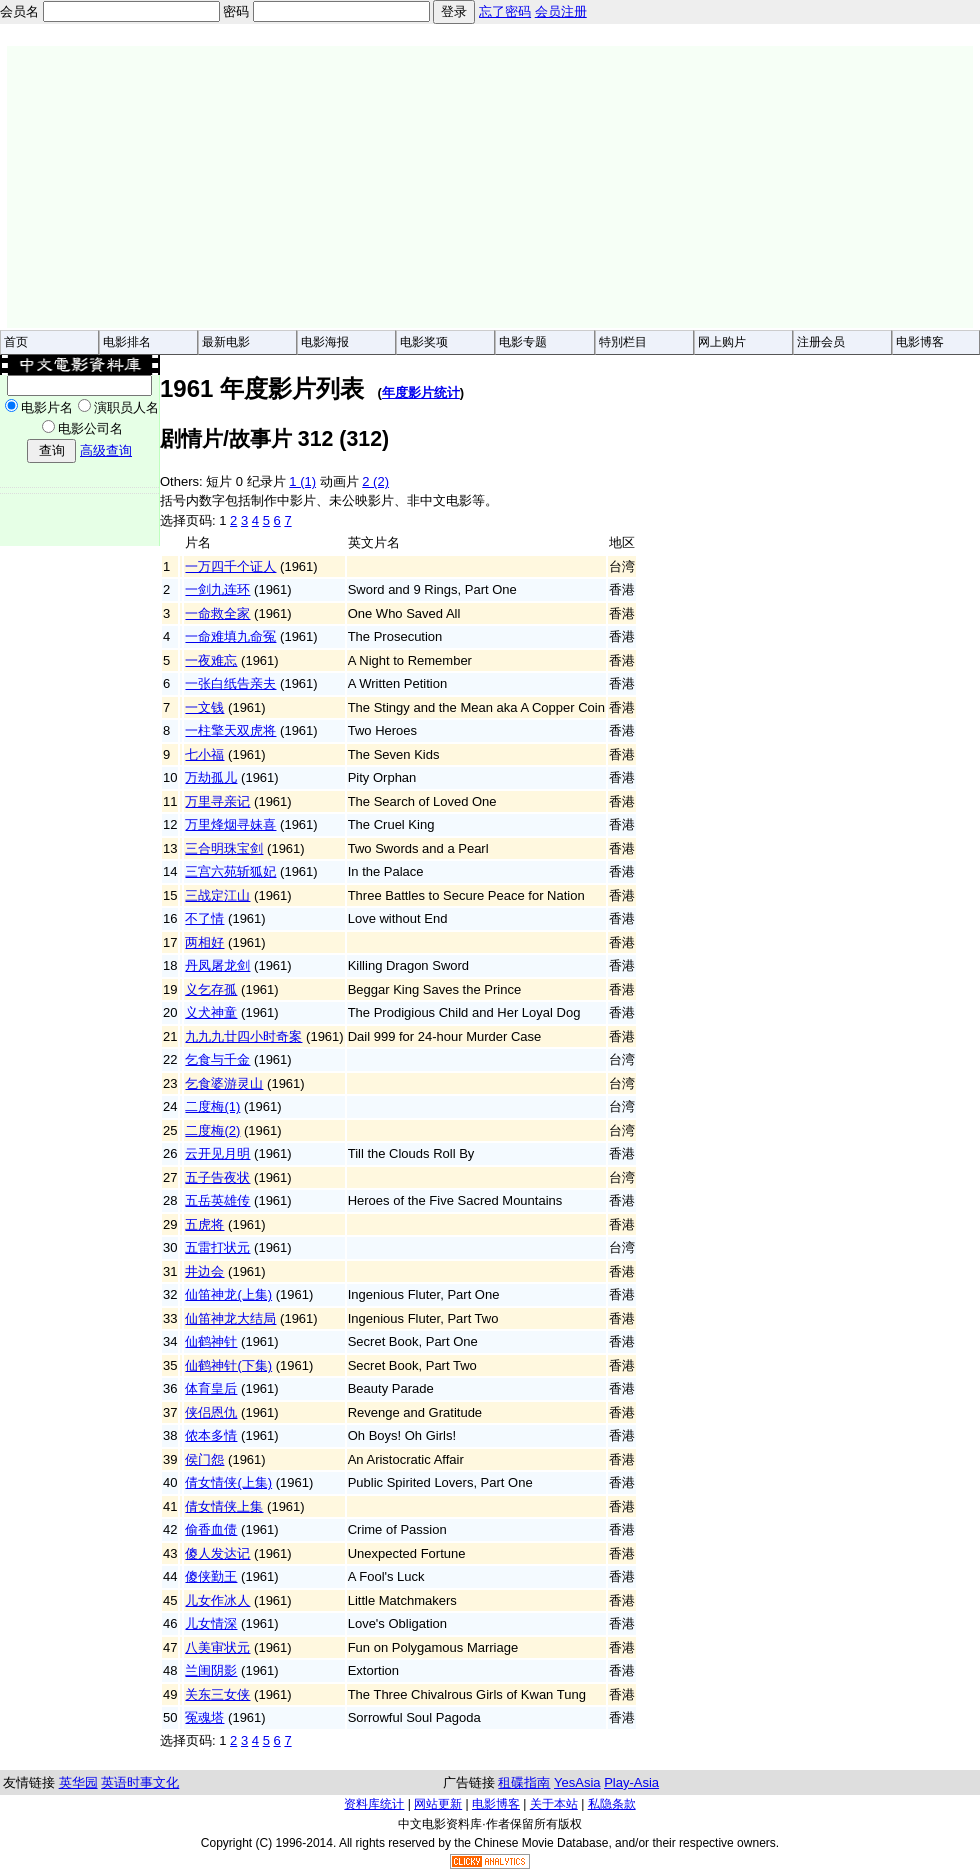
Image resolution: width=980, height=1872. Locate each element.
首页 (16, 342)
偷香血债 (211, 1529)
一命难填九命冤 (230, 636)
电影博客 (920, 342)
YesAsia (577, 1782)
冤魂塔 (204, 1717)
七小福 (204, 754)
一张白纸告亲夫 (230, 683)
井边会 (204, 1271)
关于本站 (554, 1804)
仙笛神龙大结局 (230, 1318)
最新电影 (226, 342)
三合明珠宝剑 (224, 848)
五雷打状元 (217, 1247)
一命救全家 (217, 613)
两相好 (204, 942)
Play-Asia (631, 1782)
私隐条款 (612, 1804)
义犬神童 (211, 1012)
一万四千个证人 (230, 566)
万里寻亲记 (217, 801)
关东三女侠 (217, 1694)
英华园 (78, 1782)
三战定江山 (217, 895)
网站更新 (438, 1804)
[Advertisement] (355, 187)
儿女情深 (211, 1623)
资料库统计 (374, 1804)
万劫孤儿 (211, 777)
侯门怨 (204, 1459)
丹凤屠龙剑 (217, 965)
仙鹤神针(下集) (228, 1365)
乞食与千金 (217, 1059)
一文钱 (204, 707)
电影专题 (523, 342)
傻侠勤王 (211, 1576)
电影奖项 (424, 342)
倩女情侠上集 (224, 1506)
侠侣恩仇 (211, 1412)
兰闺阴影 (211, 1670)
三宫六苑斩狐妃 (230, 871)
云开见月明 (217, 1153)
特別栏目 (623, 342)
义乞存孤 (211, 989)
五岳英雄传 (217, 1200)
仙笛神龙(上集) (228, 1294)
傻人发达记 (217, 1553)
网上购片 (722, 342)
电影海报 (325, 342)
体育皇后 (211, 1388)
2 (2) (375, 481)
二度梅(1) (212, 1106)
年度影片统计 (421, 392)
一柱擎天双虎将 (230, 730)
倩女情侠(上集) (228, 1482)
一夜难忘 (211, 660)
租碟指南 (524, 1782)
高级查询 (106, 450)
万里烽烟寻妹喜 (230, 824)
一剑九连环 (217, 589)
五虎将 (204, 1224)
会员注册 (561, 11)
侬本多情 (211, 1435)
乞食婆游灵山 (224, 1083)
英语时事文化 (140, 1782)
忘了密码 (505, 11)
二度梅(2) (212, 1130)
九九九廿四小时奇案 (243, 1036)
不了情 (204, 918)
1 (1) (302, 481)
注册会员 (821, 342)
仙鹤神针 (211, 1341)
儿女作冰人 (217, 1600)
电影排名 (127, 342)
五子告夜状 (217, 1177)
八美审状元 (217, 1647)
